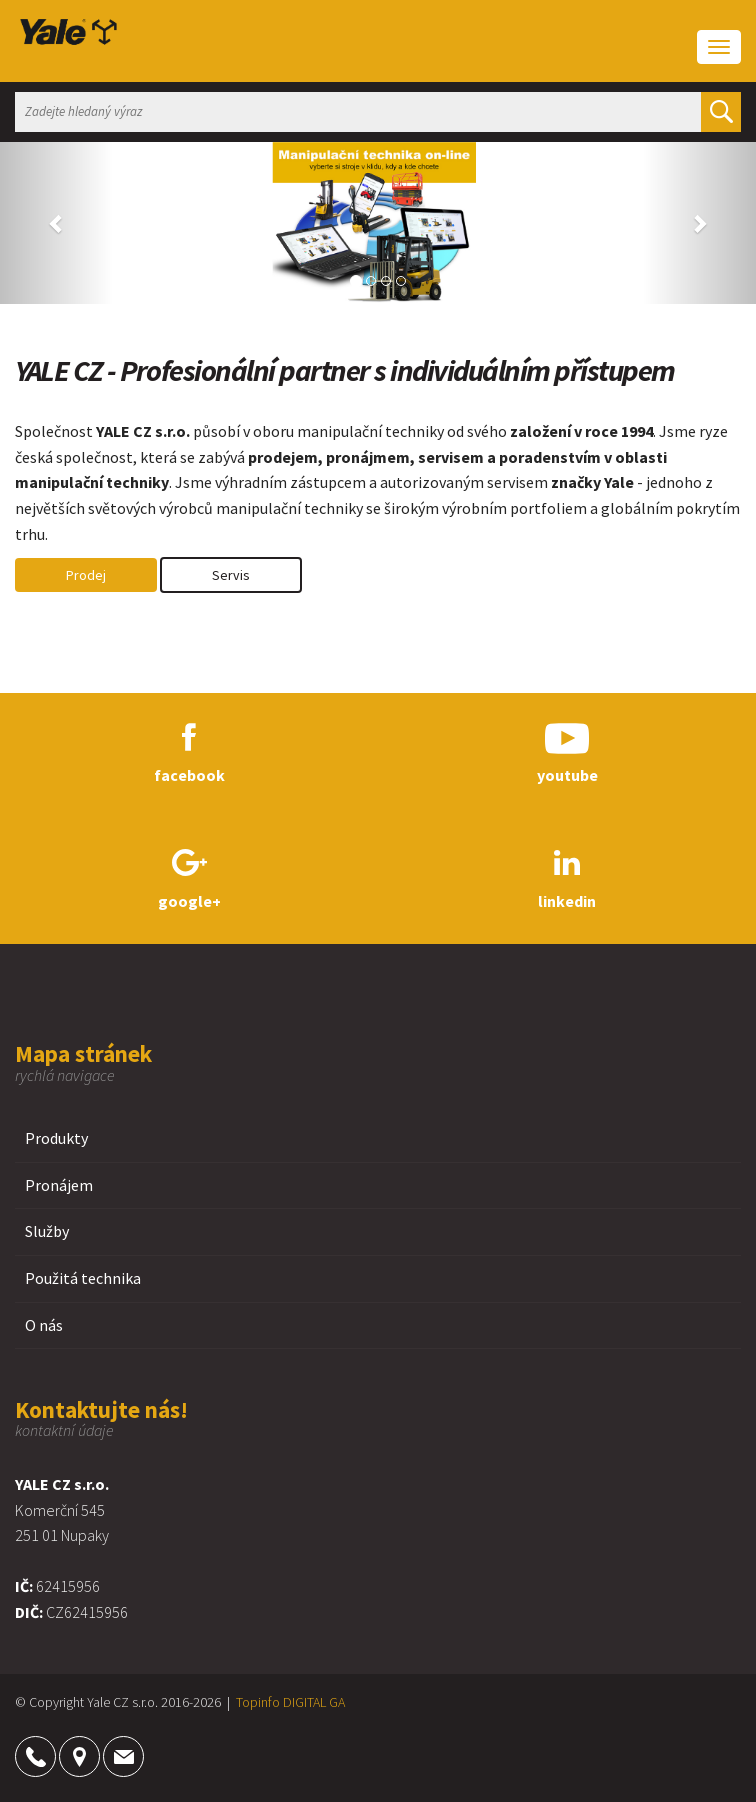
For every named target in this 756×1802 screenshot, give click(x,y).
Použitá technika (83, 1278)
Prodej (86, 575)
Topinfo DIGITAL (281, 1702)
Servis (231, 575)
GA (337, 1702)
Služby (47, 1231)
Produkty (56, 1138)
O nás (44, 1325)
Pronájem (59, 1185)
